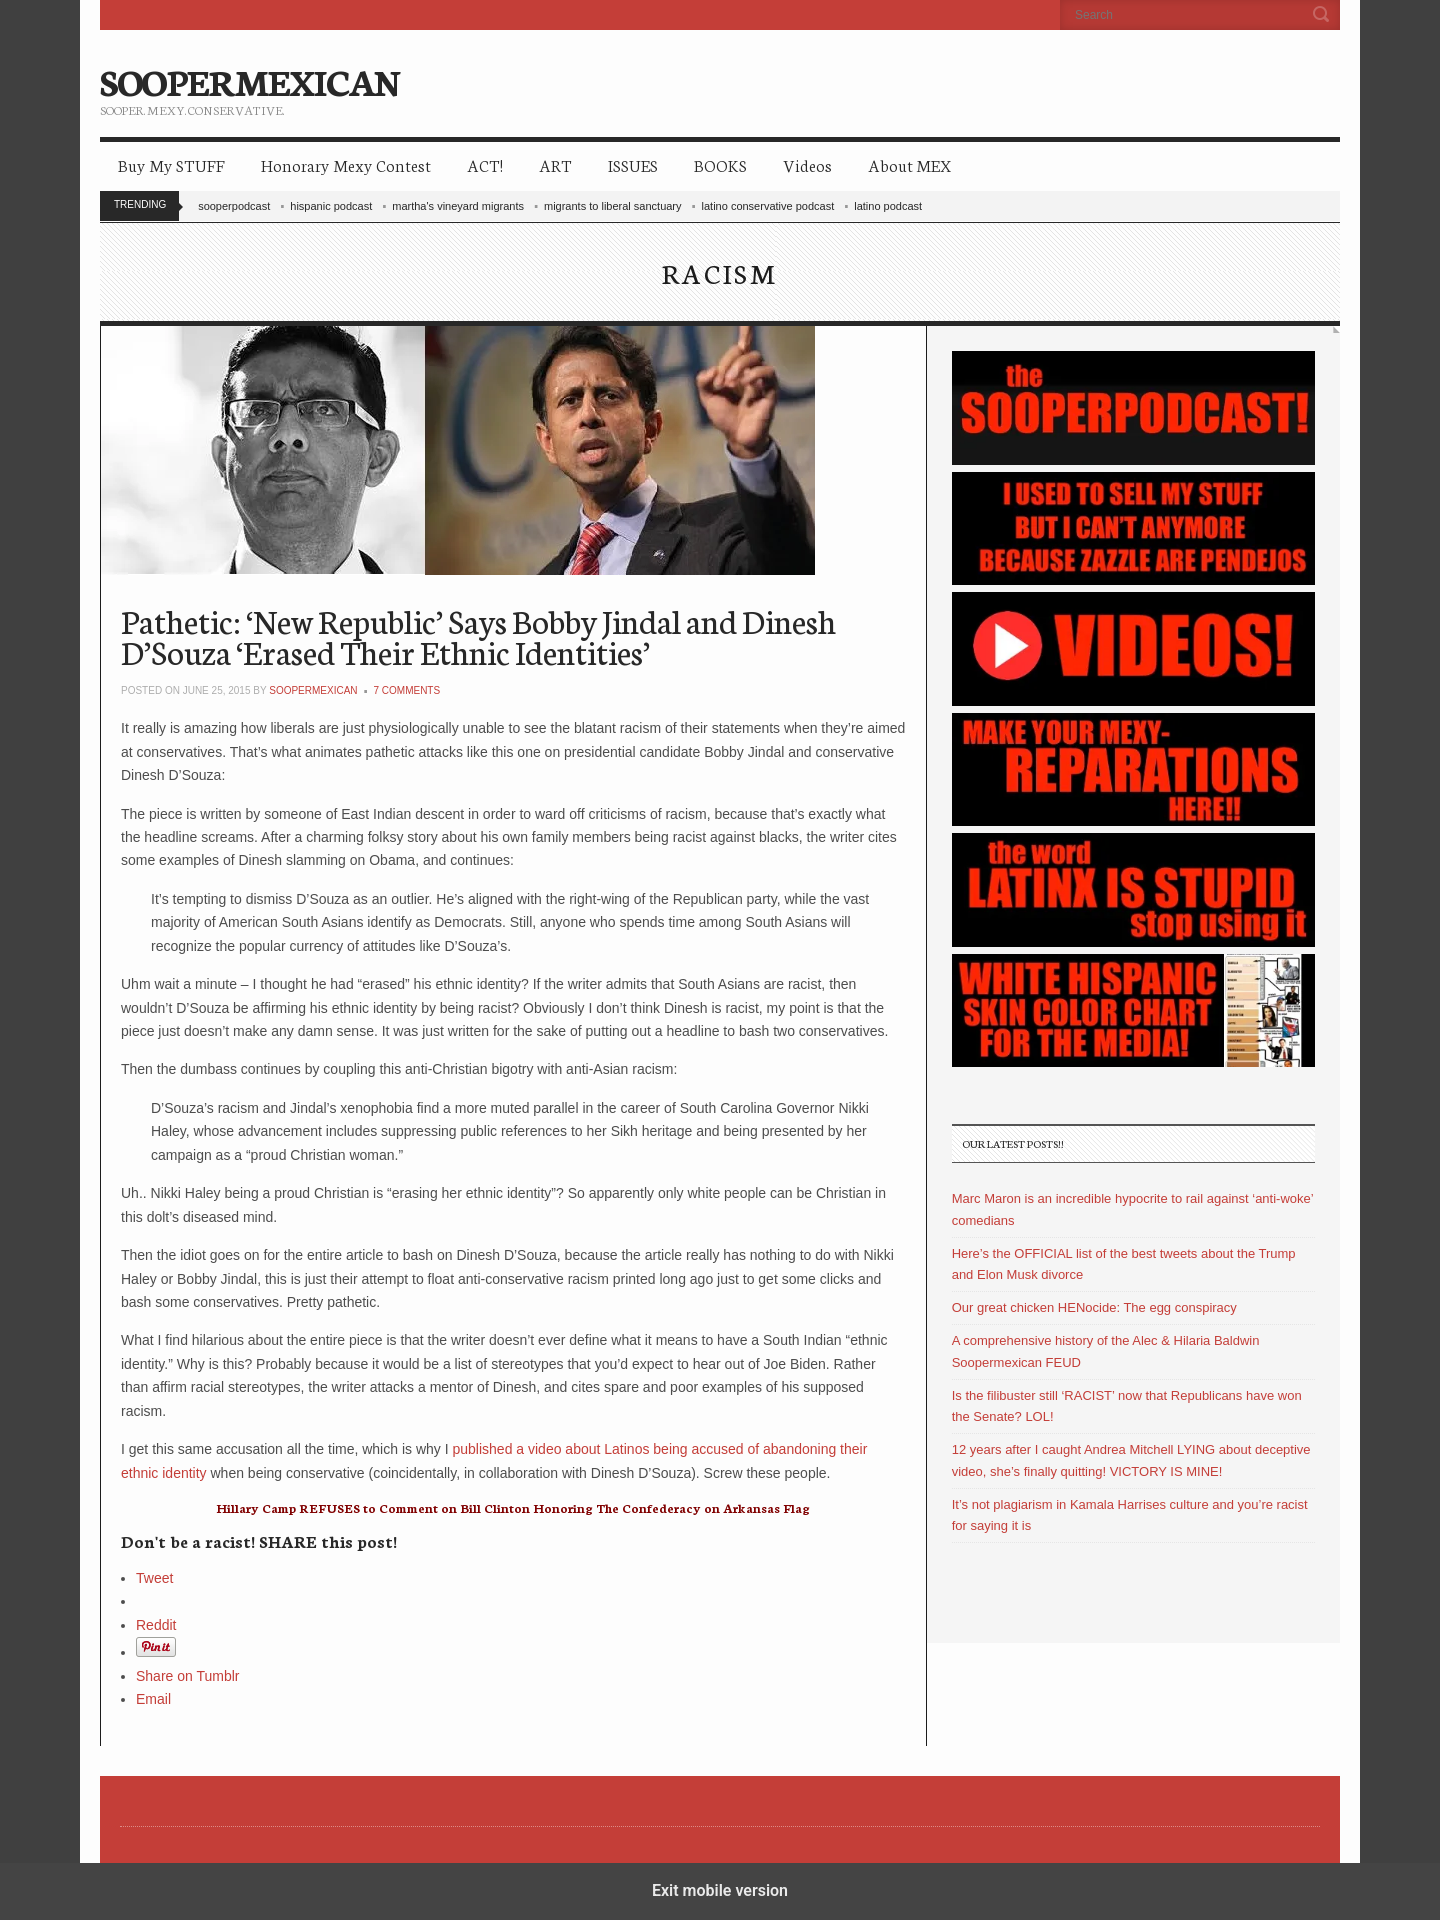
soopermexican (313, 690)
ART (555, 164)
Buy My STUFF (171, 164)
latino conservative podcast (768, 206)
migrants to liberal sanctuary (613, 206)
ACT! (485, 164)
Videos (807, 164)
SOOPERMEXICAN (249, 80)
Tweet (154, 1578)
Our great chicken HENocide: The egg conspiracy (1094, 1307)
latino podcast (888, 206)
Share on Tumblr (188, 1676)
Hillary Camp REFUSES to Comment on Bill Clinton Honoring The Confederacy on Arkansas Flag (513, 1507)
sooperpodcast (234, 206)
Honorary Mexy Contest (346, 164)
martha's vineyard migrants (458, 206)
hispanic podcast (331, 206)
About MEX (909, 164)
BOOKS (720, 164)
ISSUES (633, 164)
